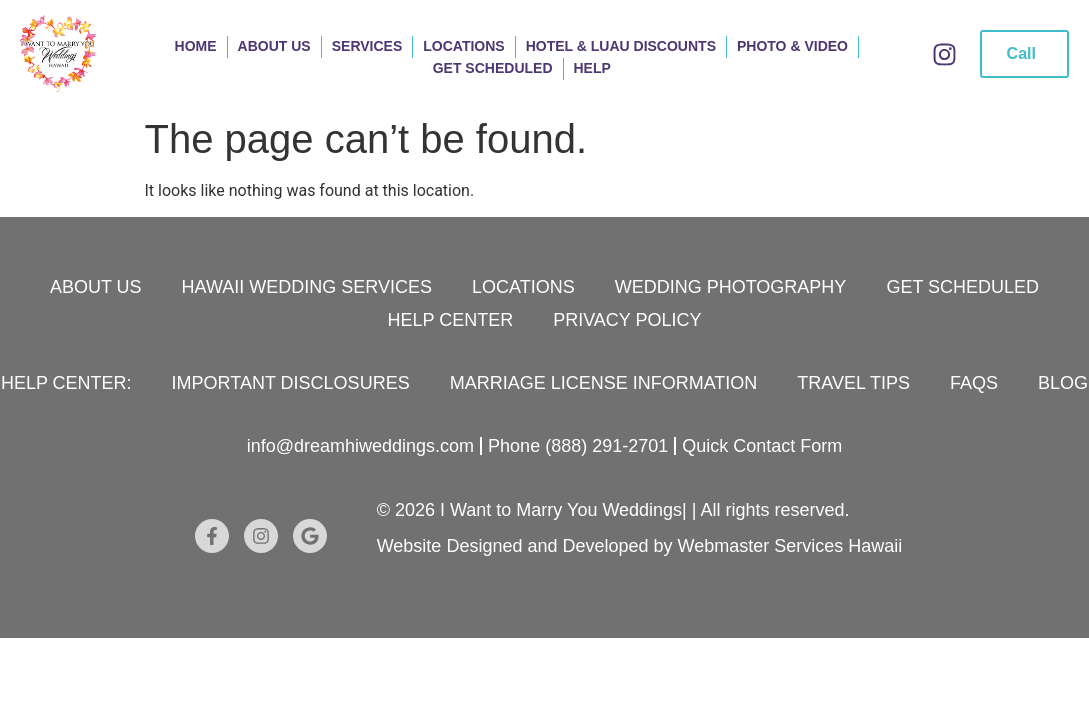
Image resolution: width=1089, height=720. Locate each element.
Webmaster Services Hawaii (790, 546)
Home (196, 46)
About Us (274, 46)
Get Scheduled (493, 68)
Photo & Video (792, 46)
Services (367, 46)
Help (592, 68)
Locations (463, 46)
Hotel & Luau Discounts (621, 46)
